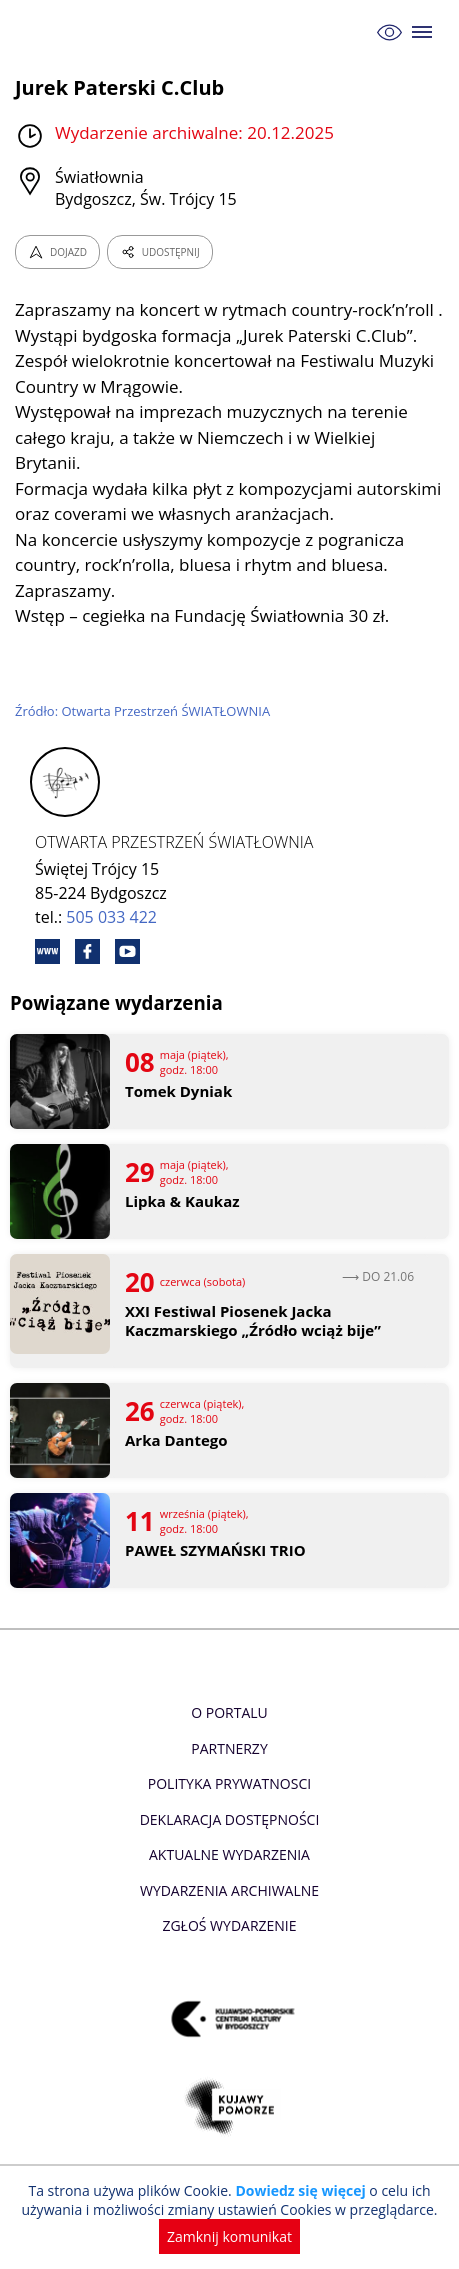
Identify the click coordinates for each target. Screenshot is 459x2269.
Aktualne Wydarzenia (229, 1854)
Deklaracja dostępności (230, 1819)
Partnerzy (229, 1748)
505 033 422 (111, 917)
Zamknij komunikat (229, 2236)
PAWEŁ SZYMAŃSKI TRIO (215, 1550)
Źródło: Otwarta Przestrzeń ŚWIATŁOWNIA (142, 711)
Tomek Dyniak (178, 1091)
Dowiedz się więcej (300, 2190)
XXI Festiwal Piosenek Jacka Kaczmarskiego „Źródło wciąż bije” (253, 1321)
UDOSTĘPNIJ (160, 252)
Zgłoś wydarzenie (229, 1925)
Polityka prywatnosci (229, 1783)
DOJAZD (57, 252)
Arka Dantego (176, 1440)
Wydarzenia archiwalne (229, 1890)
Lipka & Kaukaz (182, 1201)
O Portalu (229, 1712)
